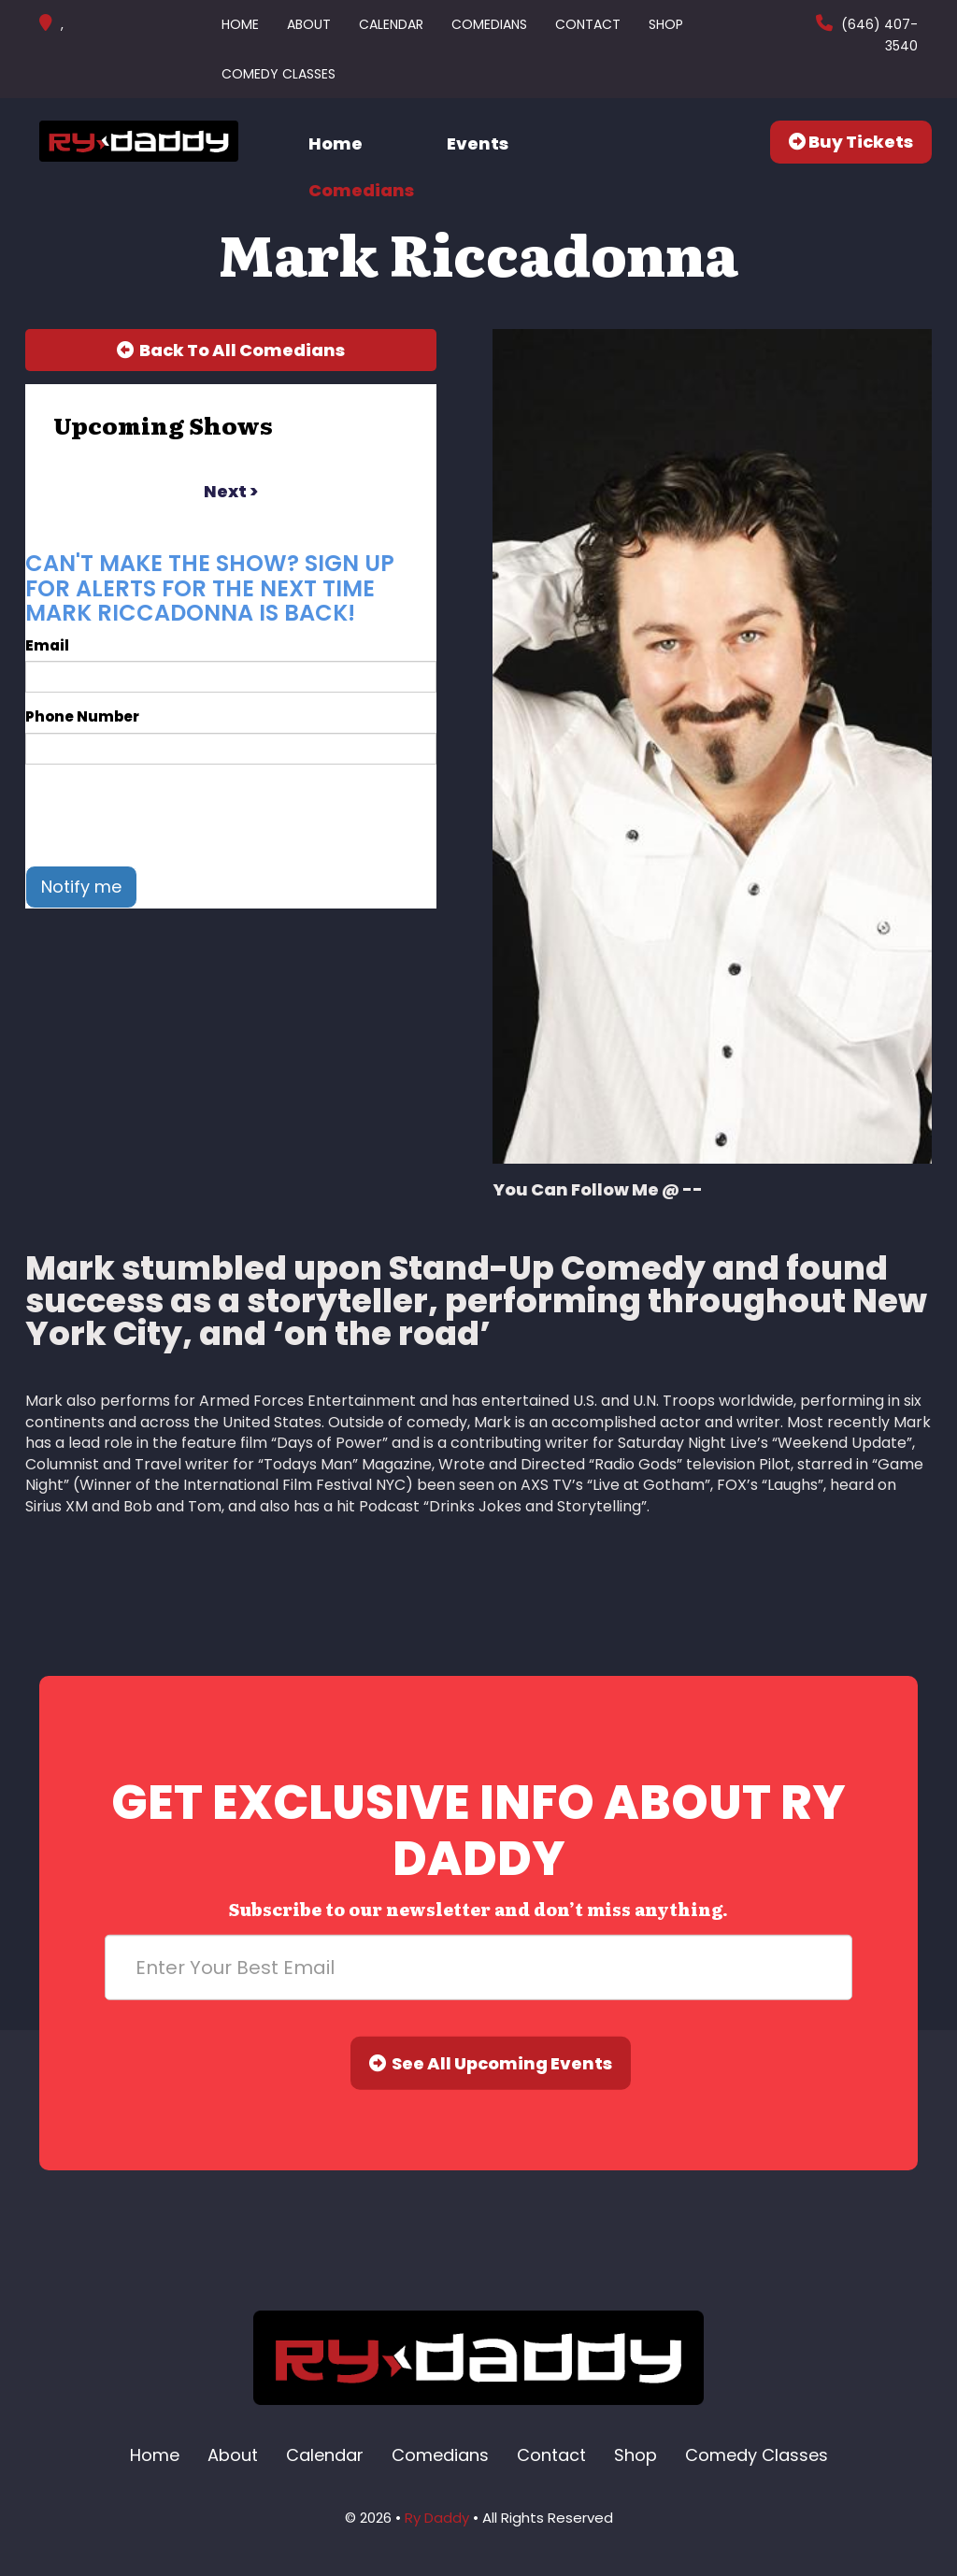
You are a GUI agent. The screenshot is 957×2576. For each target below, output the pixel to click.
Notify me (81, 886)
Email (47, 645)
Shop (666, 24)
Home (240, 24)
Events (477, 143)
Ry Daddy (437, 2517)
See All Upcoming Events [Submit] (490, 2063)
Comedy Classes (278, 73)
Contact (588, 24)
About (309, 24)
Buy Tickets (851, 141)
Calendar (391, 24)
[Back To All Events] (230, 350)
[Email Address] (478, 1967)
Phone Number (82, 716)
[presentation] (167, 815)
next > (231, 491)
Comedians (489, 24)
